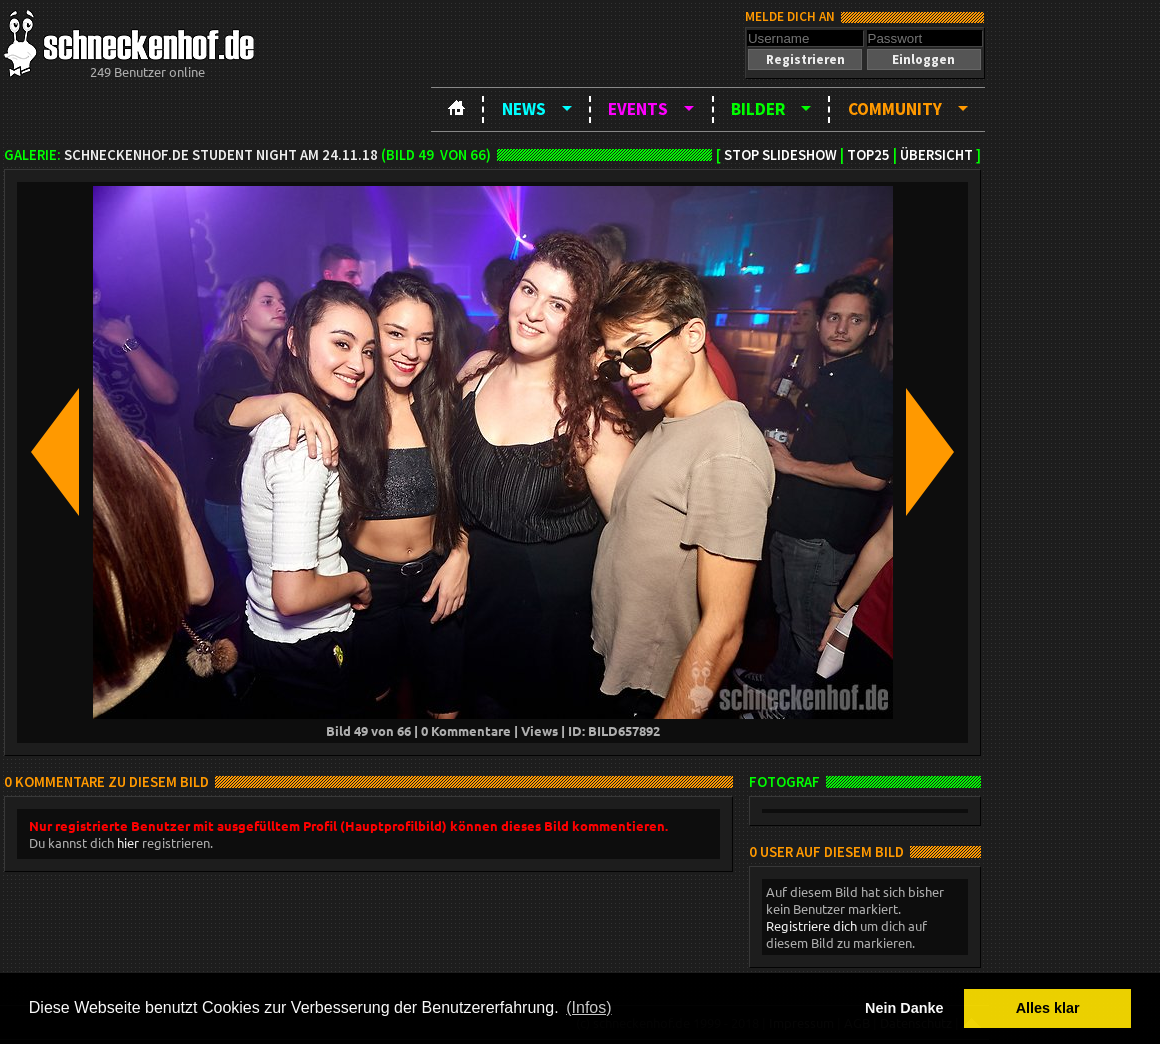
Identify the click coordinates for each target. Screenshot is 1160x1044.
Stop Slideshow (780, 155)
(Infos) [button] (588, 1007)
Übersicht (936, 155)
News (524, 109)
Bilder (758, 109)
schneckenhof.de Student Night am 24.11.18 (221, 155)
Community (895, 109)
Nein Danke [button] (904, 1008)
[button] (805, 59)
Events (638, 109)
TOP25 (868, 155)
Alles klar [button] (1048, 1008)
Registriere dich (811, 925)
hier (128, 842)
